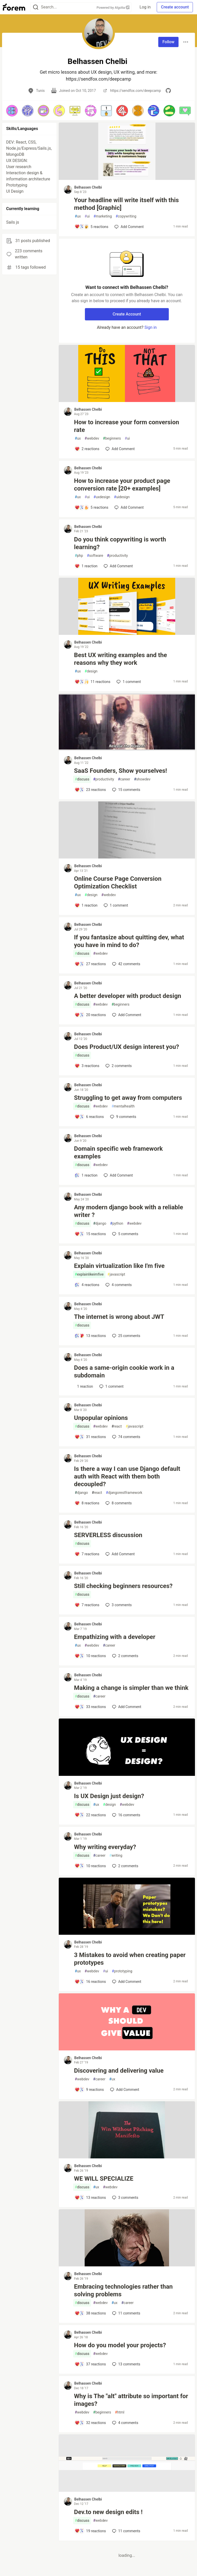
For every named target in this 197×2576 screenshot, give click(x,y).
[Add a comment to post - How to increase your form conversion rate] (87, 448)
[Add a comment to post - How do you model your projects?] (90, 2364)
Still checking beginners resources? (123, 1586)
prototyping (122, 1971)
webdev (92, 438)
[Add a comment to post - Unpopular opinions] (90, 1436)
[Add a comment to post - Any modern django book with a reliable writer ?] (90, 1233)
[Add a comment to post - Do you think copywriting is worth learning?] (86, 566)
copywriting (126, 216)
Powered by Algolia (113, 7)
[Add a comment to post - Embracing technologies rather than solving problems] (90, 2313)
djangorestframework (124, 1492)
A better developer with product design (127, 995)
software (95, 555)
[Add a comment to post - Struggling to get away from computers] (89, 1116)
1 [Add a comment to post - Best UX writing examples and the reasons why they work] (128, 682)
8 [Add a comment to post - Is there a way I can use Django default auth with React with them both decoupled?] (118, 1503)
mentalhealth (123, 1106)
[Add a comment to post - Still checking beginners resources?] (87, 1605)
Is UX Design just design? (109, 1796)
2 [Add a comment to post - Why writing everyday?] (124, 1866)
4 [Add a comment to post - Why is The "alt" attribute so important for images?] (124, 2423)
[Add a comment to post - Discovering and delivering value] (89, 2089)
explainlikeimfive (89, 1274)
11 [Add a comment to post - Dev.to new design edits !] (125, 2531)
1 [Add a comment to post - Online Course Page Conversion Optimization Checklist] (115, 905)
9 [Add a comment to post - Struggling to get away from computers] (122, 1117)
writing (115, 1855)
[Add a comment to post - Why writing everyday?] (90, 1866)
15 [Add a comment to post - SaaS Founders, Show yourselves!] (125, 790)
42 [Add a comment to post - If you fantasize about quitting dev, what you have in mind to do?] (125, 964)
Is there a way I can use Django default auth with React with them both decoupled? (127, 1476)
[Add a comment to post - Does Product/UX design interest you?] (87, 1065)
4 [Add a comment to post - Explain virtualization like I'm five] (118, 1285)
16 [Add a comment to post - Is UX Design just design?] (125, 1815)
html (119, 2412)
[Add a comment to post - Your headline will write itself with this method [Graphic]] (92, 226)
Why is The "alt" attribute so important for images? (131, 2400)
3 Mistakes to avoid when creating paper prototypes (130, 1958)
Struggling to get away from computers (128, 1097)
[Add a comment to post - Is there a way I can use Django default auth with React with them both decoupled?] (87, 1503)
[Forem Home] (14, 7)
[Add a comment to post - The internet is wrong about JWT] (90, 1335)
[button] (12, 110)
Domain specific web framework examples (118, 1152)
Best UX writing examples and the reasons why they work (120, 658)
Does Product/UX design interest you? (126, 1046)
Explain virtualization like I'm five (119, 1265)
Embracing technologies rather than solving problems (123, 2290)
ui (87, 216)
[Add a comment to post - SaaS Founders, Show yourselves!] (90, 789)
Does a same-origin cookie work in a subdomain (124, 1371)
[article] (127, 178)
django (99, 1223)
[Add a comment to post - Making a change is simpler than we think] (90, 1706)
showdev (142, 779)
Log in (145, 7)
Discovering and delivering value (119, 2070)
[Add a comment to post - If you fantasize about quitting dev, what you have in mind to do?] (90, 964)
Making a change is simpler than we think (131, 1687)
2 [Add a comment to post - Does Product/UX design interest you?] (118, 1066)
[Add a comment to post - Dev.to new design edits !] (90, 2531)
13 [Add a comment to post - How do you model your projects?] (125, 2364)
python (116, 1223)
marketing (103, 216)
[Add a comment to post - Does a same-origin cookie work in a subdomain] (84, 1386)
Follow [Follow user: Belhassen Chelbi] (168, 41)
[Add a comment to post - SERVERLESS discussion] (87, 1554)
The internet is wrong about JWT (119, 1316)
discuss (82, 779)
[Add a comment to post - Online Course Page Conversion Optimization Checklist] (86, 905)
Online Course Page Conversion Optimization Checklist (118, 882)
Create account (175, 7)
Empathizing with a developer (114, 1636)
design (91, 671)
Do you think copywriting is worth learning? (120, 543)
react (117, 1426)
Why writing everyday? (105, 1847)
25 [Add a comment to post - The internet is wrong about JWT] (125, 1336)
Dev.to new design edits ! (108, 2512)
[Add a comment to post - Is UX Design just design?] (90, 1815)
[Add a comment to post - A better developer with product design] (90, 1014)
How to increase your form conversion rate (126, 426)
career (124, 779)
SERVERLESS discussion (108, 1535)
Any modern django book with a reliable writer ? (128, 1211)
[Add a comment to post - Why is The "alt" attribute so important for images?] (90, 2422)
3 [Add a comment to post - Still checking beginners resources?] (118, 1605)
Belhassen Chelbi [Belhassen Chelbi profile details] (88, 187)
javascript (116, 1274)
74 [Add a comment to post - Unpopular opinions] (125, 1437)
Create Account (127, 314)
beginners (112, 438)
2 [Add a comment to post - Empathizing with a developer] (124, 1656)
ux (78, 216)
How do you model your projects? (120, 2345)
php (79, 555)
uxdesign (102, 497)
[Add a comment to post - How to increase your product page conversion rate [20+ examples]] (92, 507)
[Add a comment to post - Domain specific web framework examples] (86, 1175)
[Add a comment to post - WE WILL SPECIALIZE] (90, 2197)
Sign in (150, 327)
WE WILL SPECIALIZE (103, 2178)
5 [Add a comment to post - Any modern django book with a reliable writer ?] (124, 1234)
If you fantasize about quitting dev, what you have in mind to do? (129, 941)
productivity (117, 555)
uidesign (122, 497)
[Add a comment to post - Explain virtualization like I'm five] (87, 1284)
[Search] (36, 7)
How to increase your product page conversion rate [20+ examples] (122, 484)
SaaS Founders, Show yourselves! (120, 770)
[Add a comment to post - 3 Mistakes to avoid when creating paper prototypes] (90, 1981)
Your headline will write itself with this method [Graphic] (126, 204)
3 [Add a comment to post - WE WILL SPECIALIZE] (124, 2197)
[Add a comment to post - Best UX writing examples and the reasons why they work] (93, 681)
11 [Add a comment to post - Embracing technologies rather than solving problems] (125, 2313)
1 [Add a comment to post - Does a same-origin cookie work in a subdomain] (111, 1386)
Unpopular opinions (101, 1417)
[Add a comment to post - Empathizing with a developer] (90, 1655)
